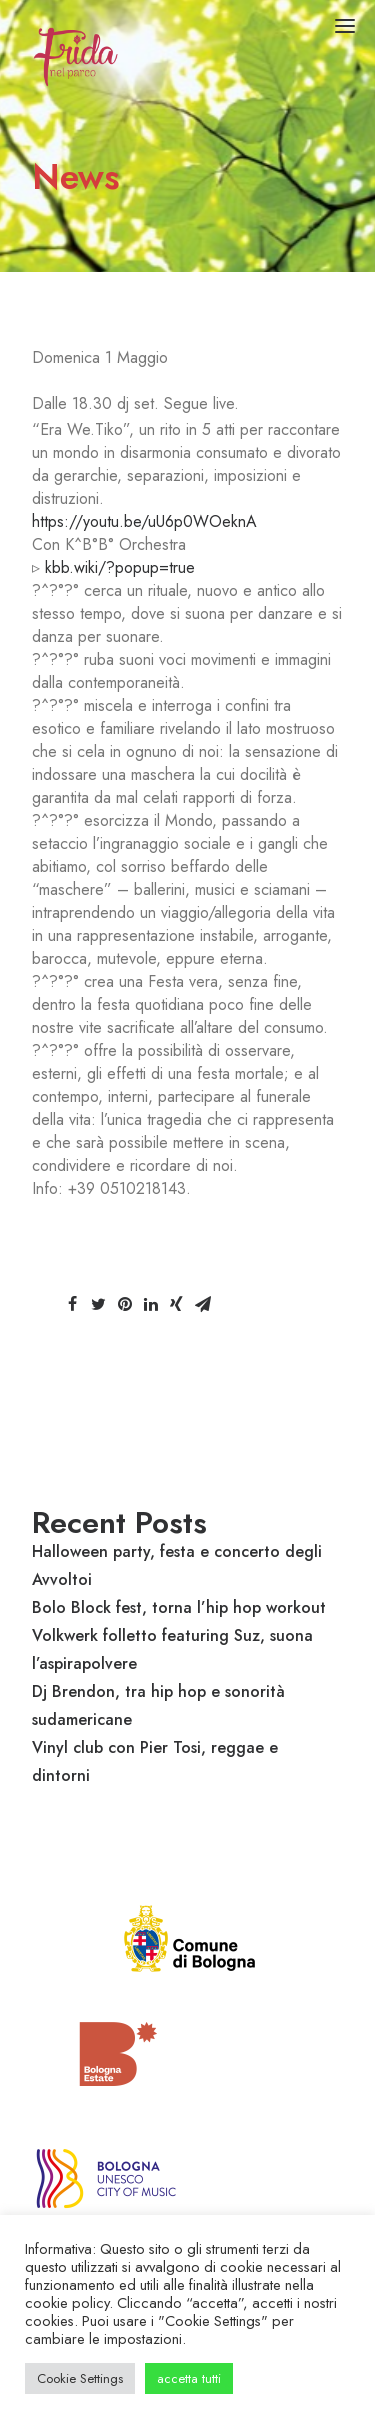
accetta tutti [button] (189, 2378)
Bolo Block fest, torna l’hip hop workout (179, 1607)
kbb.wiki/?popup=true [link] (120, 567)
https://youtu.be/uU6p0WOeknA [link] (144, 521)
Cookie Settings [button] (80, 2378)
